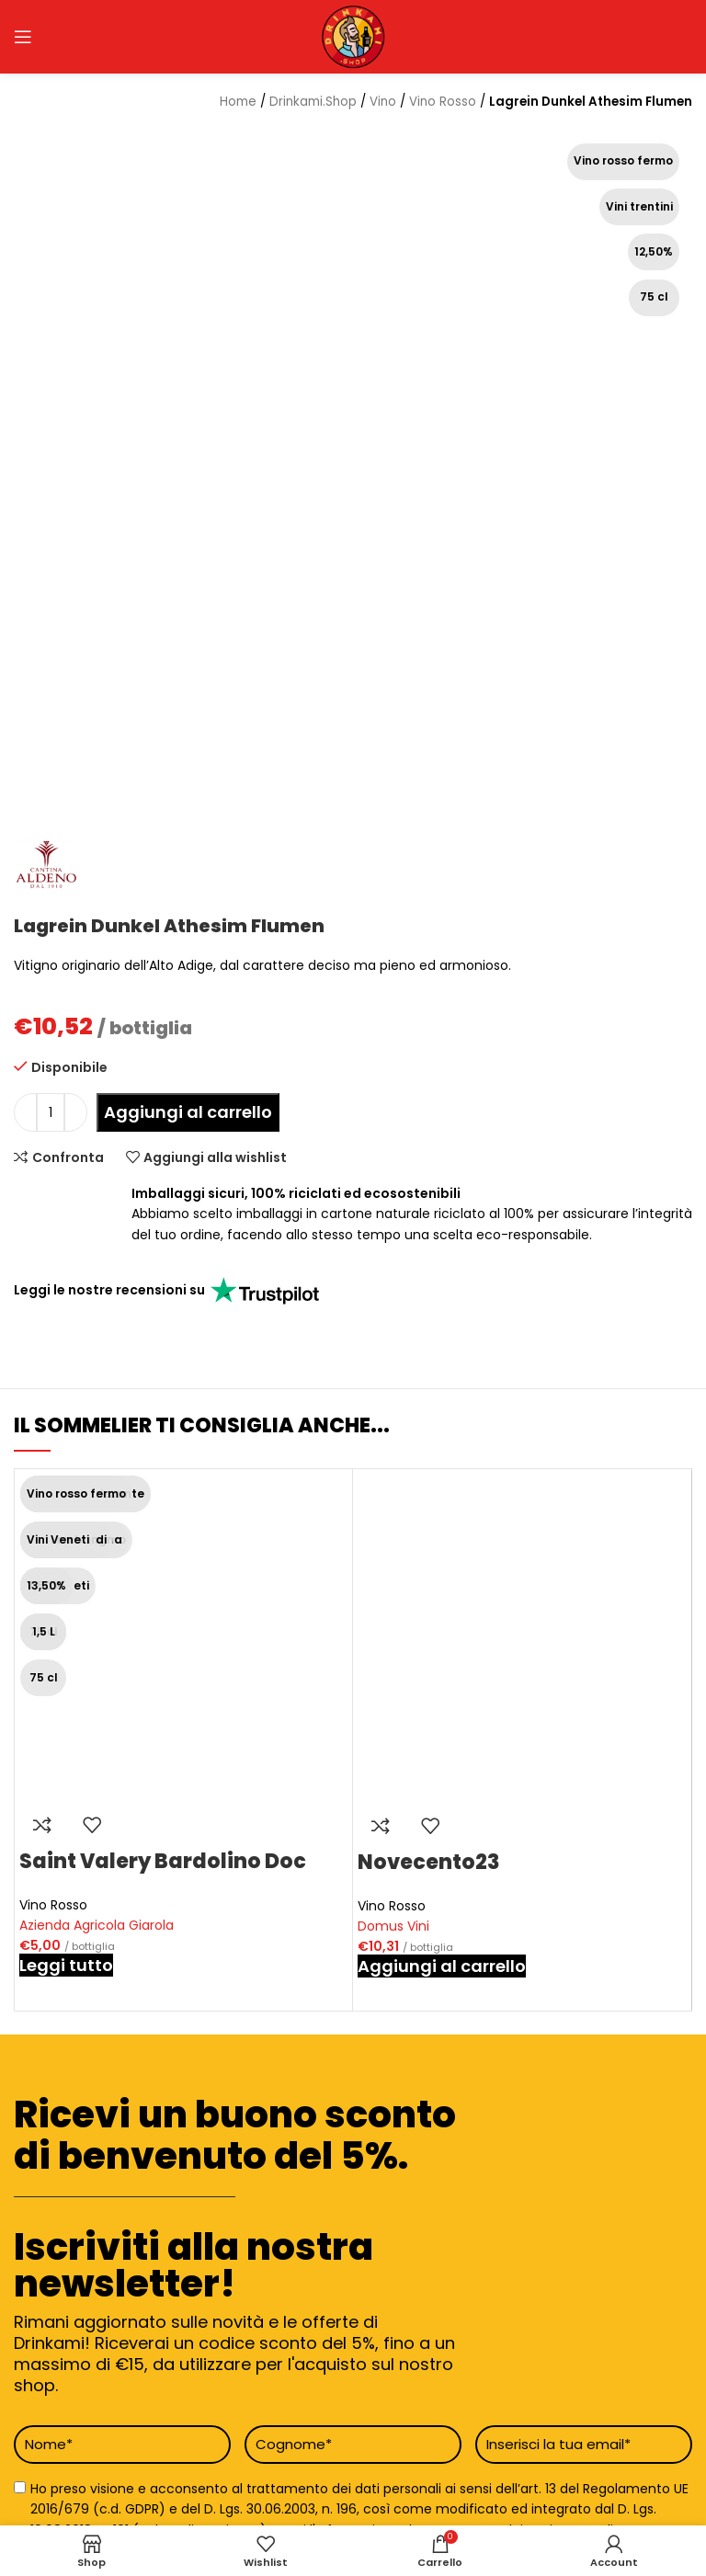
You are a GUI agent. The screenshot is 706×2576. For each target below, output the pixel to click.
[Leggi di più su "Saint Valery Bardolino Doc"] (66, 1965)
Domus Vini (393, 1926)
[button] (442, 1966)
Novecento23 (429, 1862)
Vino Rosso (53, 1905)
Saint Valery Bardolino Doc (162, 1861)
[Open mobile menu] (23, 36)
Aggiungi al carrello (188, 1111)
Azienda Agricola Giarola (96, 1925)
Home (238, 101)
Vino (383, 101)
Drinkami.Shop (313, 101)
